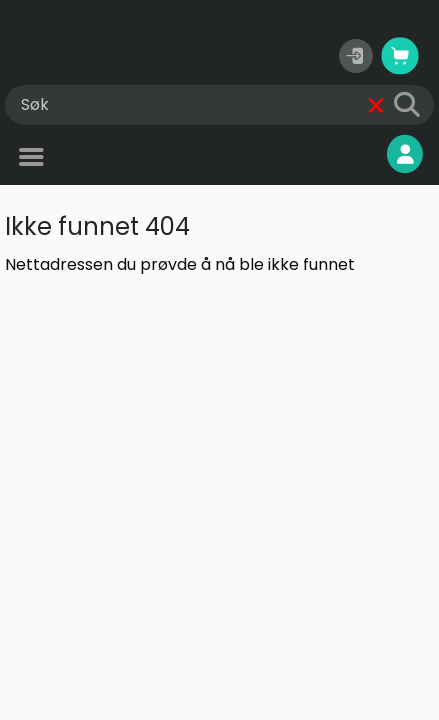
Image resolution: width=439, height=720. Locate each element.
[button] (356, 56)
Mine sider (355, 154)
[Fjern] (376, 105)
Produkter (75, 159)
